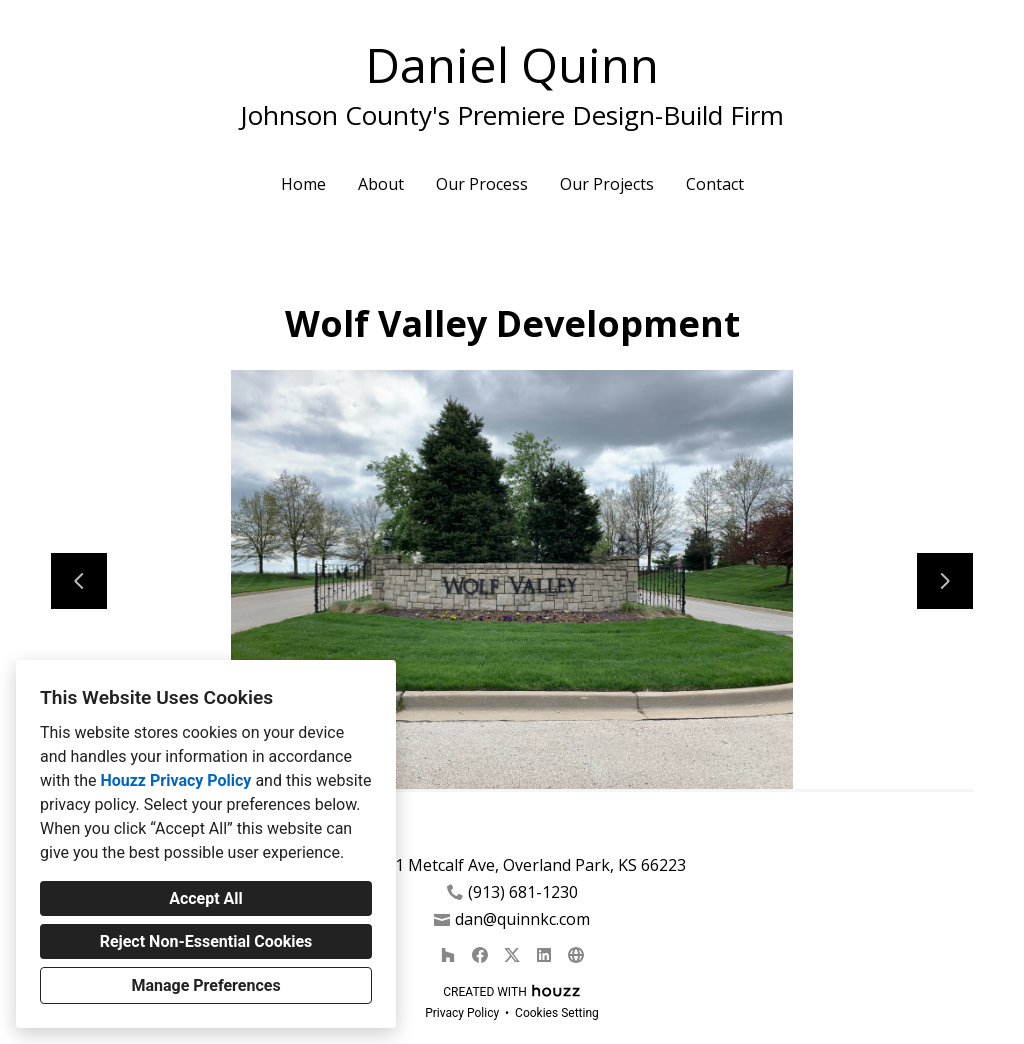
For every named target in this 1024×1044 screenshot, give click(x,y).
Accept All (206, 898)
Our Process (482, 184)
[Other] (576, 955)
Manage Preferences (205, 985)
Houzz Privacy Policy (175, 780)
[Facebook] (480, 955)
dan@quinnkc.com (522, 919)
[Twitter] (512, 955)
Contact (715, 184)
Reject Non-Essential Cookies (206, 941)
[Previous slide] (79, 581)
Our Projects (607, 184)
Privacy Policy (462, 1013)
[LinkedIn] (544, 955)
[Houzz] (448, 955)
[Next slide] (945, 581)
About (381, 184)
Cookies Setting (557, 1013)
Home (303, 184)
